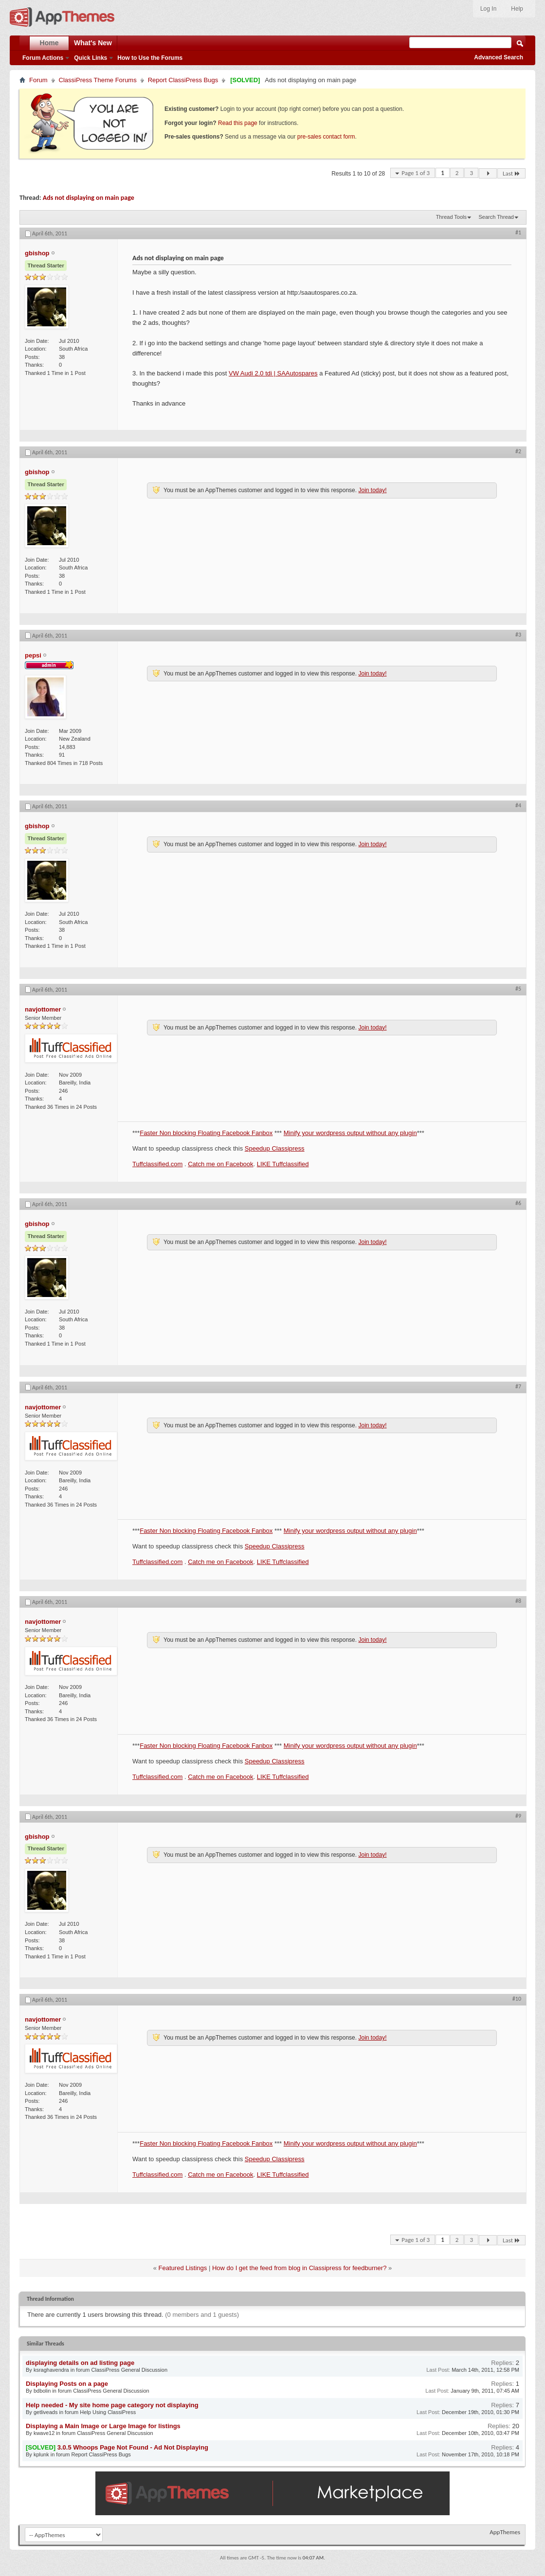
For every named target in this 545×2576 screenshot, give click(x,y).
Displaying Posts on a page (67, 2383)
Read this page (237, 123)
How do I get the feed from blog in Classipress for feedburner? (299, 2268)
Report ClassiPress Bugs (183, 80)
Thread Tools (451, 217)
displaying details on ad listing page (80, 2362)
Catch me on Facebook (220, 1164)
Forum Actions (42, 57)
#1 (518, 232)
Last (511, 173)
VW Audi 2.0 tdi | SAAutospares (273, 373)
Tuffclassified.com (157, 1164)
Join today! (372, 490)
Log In (488, 8)
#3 (518, 634)
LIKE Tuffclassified (283, 1164)
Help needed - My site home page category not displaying (112, 2405)
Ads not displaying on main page (88, 198)
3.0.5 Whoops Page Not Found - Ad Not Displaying (132, 2447)
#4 (518, 805)
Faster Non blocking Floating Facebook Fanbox (206, 1133)
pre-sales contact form (326, 136)
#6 (518, 1203)
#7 (518, 1386)
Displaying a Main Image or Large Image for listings (103, 2426)
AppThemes (505, 2532)
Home (49, 43)
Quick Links (90, 57)
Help (517, 8)
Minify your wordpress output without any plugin (350, 1133)
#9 (518, 1815)
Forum (38, 80)
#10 (516, 1998)
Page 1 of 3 (415, 173)
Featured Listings (183, 2268)
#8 (518, 1601)
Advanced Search (498, 57)
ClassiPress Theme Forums (98, 80)
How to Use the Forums (149, 57)
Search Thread (496, 217)
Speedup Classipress (275, 1148)
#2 (518, 451)
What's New (93, 43)
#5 (518, 988)
